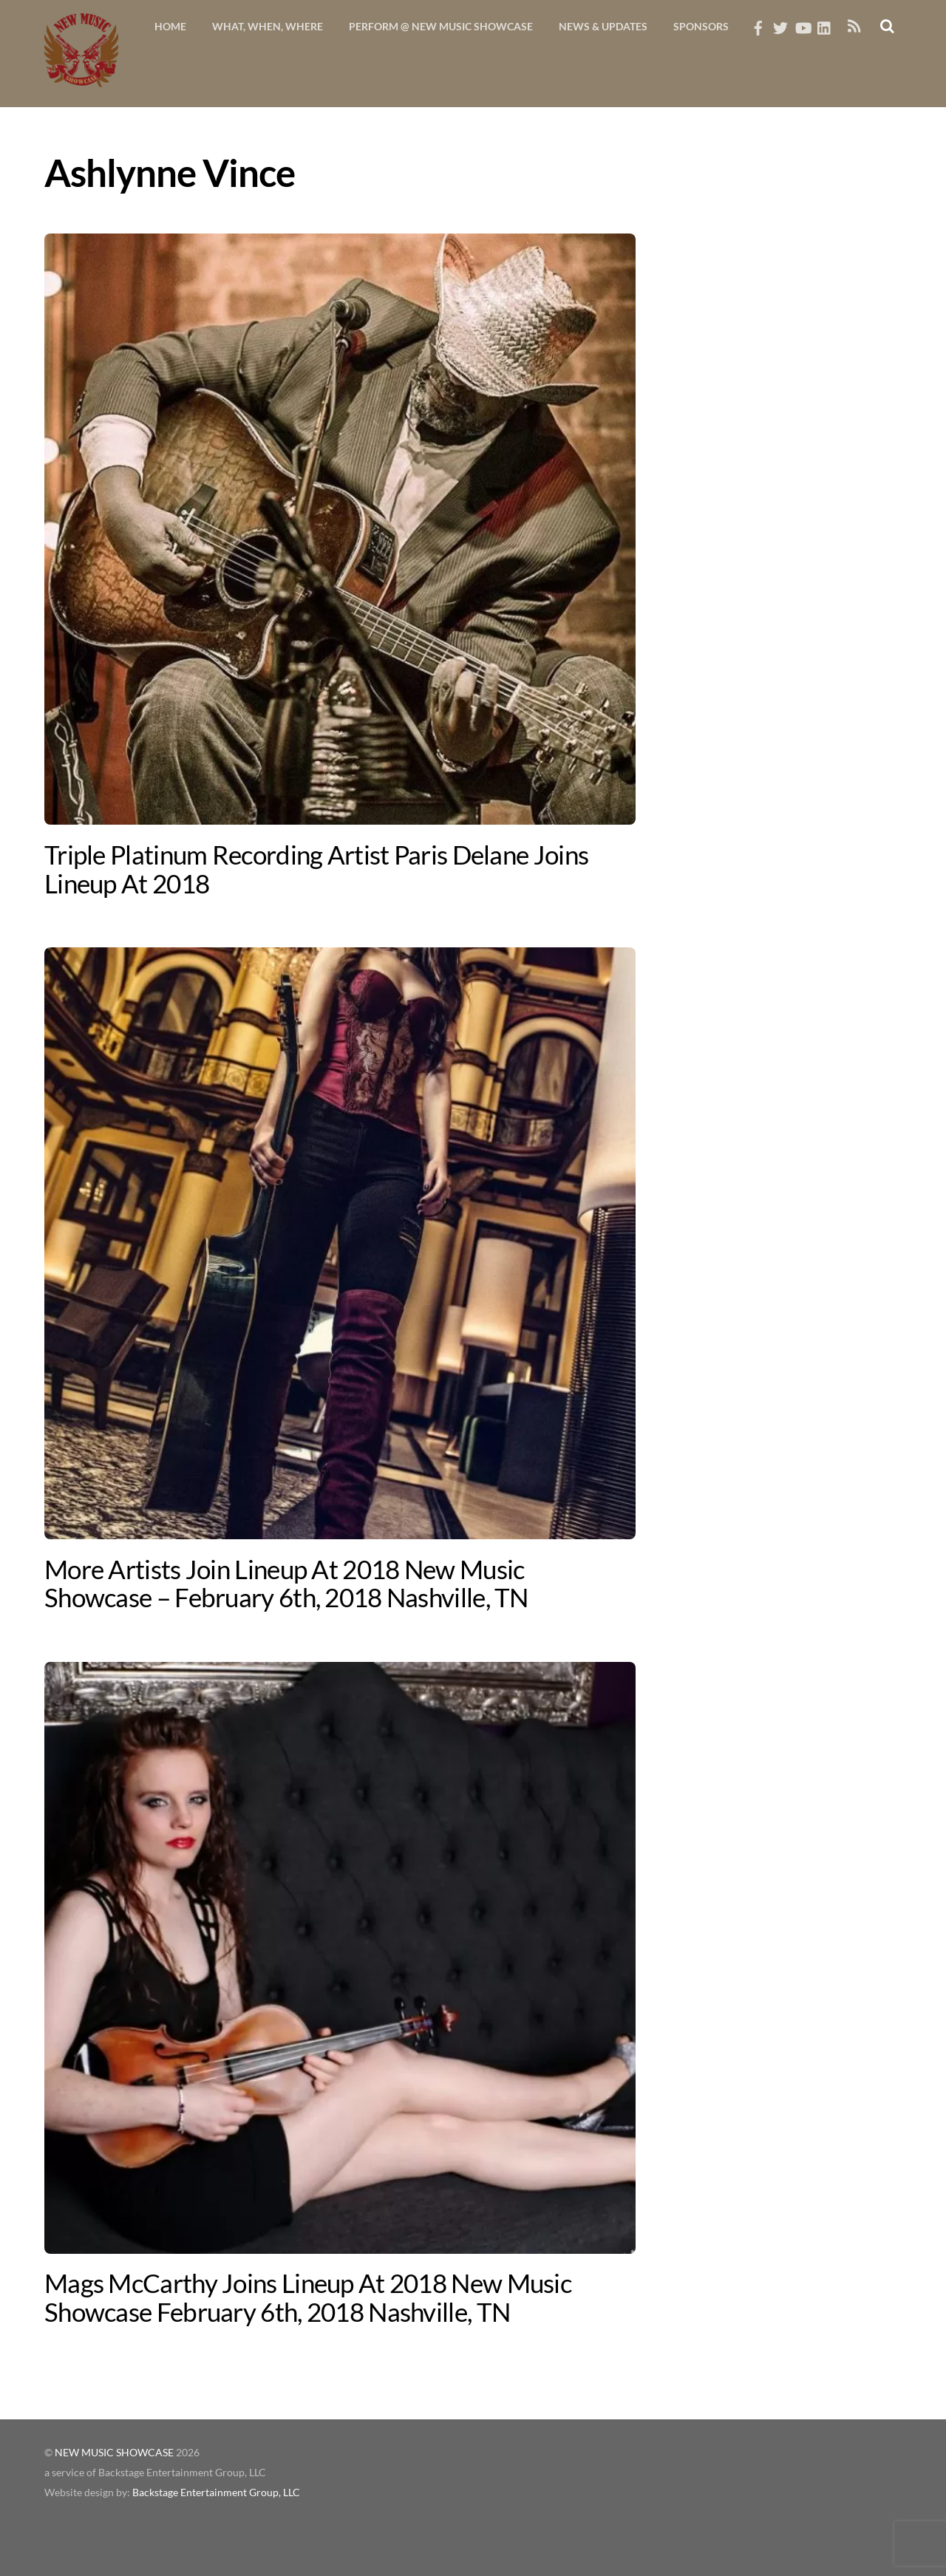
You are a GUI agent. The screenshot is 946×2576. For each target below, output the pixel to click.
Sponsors (701, 26)
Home (170, 26)
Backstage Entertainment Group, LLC (216, 2492)
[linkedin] (824, 24)
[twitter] (780, 24)
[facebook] (758, 24)
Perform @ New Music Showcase (441, 26)
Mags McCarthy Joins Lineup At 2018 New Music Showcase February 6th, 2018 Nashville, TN (307, 2297)
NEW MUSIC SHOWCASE (114, 2453)
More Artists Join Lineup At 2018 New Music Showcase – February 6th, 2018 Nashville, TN (286, 1583)
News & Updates (603, 26)
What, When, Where (267, 26)
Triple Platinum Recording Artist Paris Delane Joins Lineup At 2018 (316, 869)
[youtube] (802, 24)
